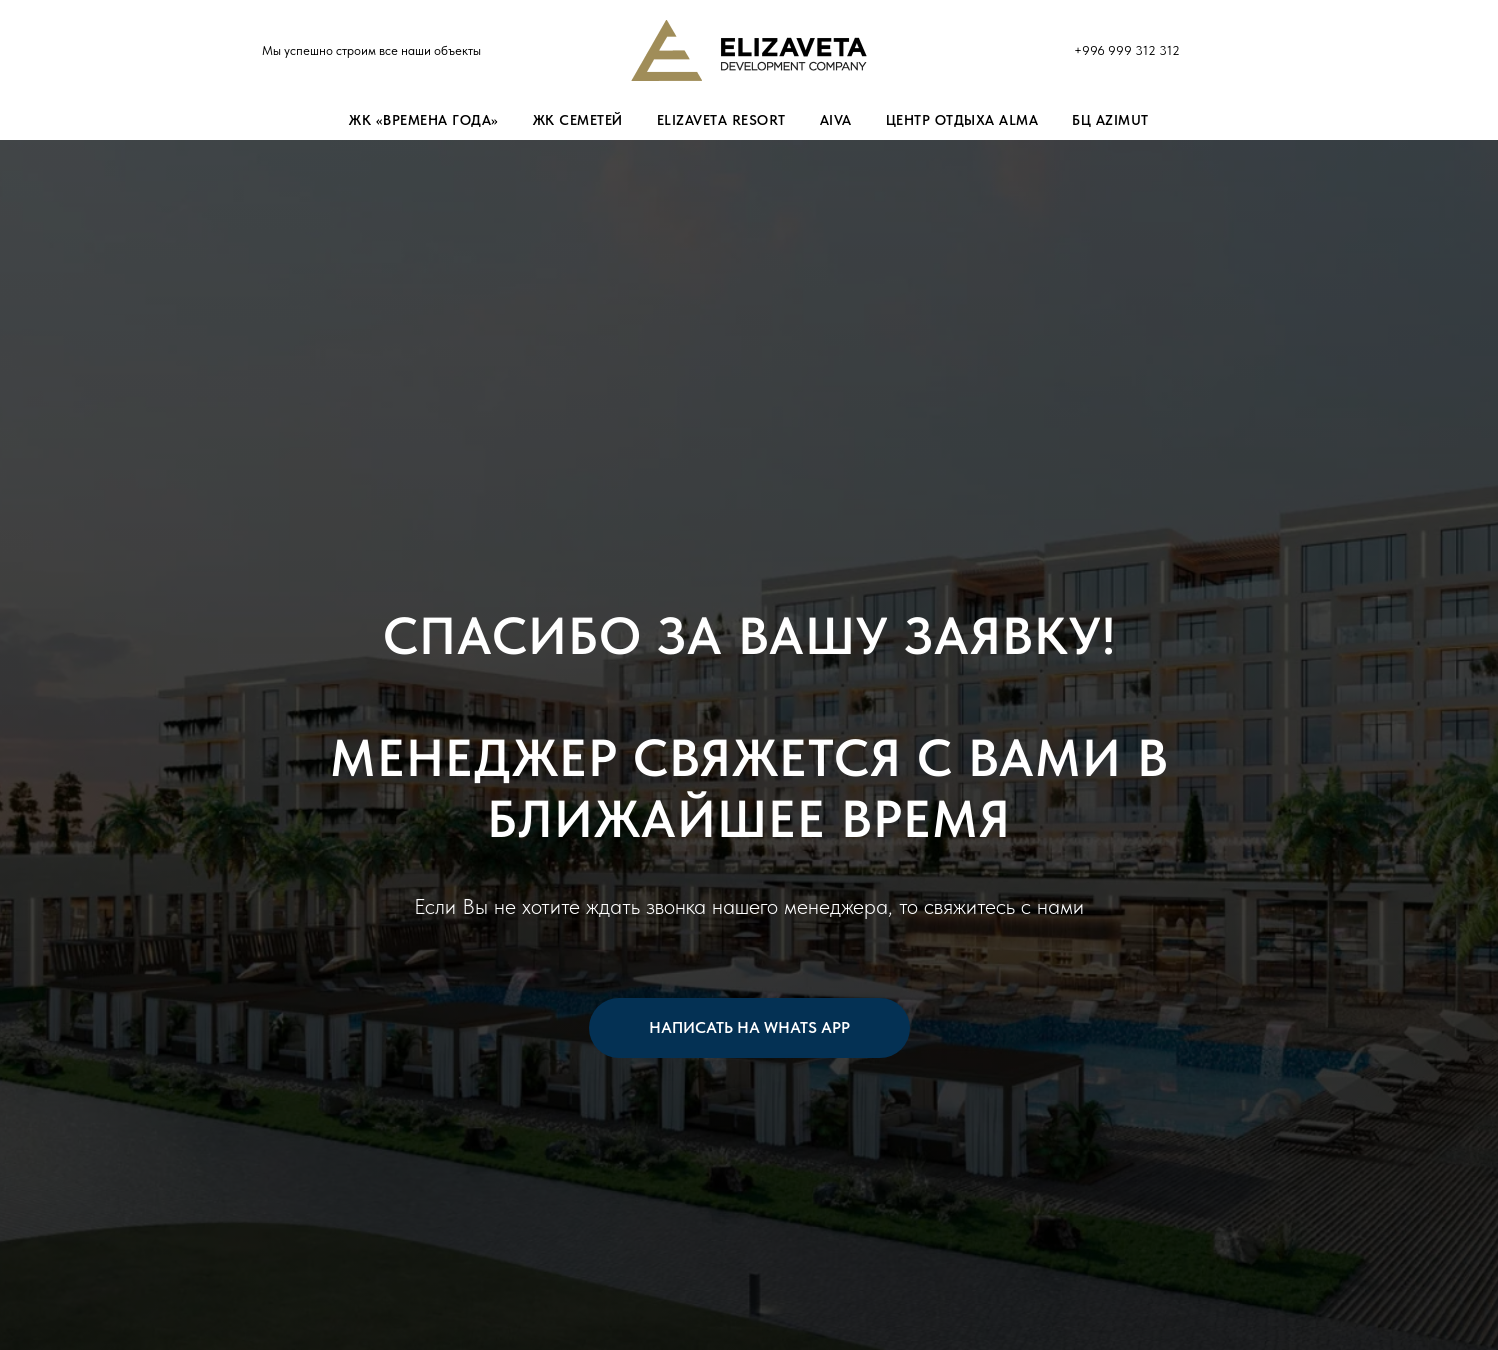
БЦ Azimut (1110, 120)
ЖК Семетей (578, 120)
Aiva (836, 120)
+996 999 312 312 (1127, 50)
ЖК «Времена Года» (424, 120)
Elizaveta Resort (721, 120)
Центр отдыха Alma (962, 120)
